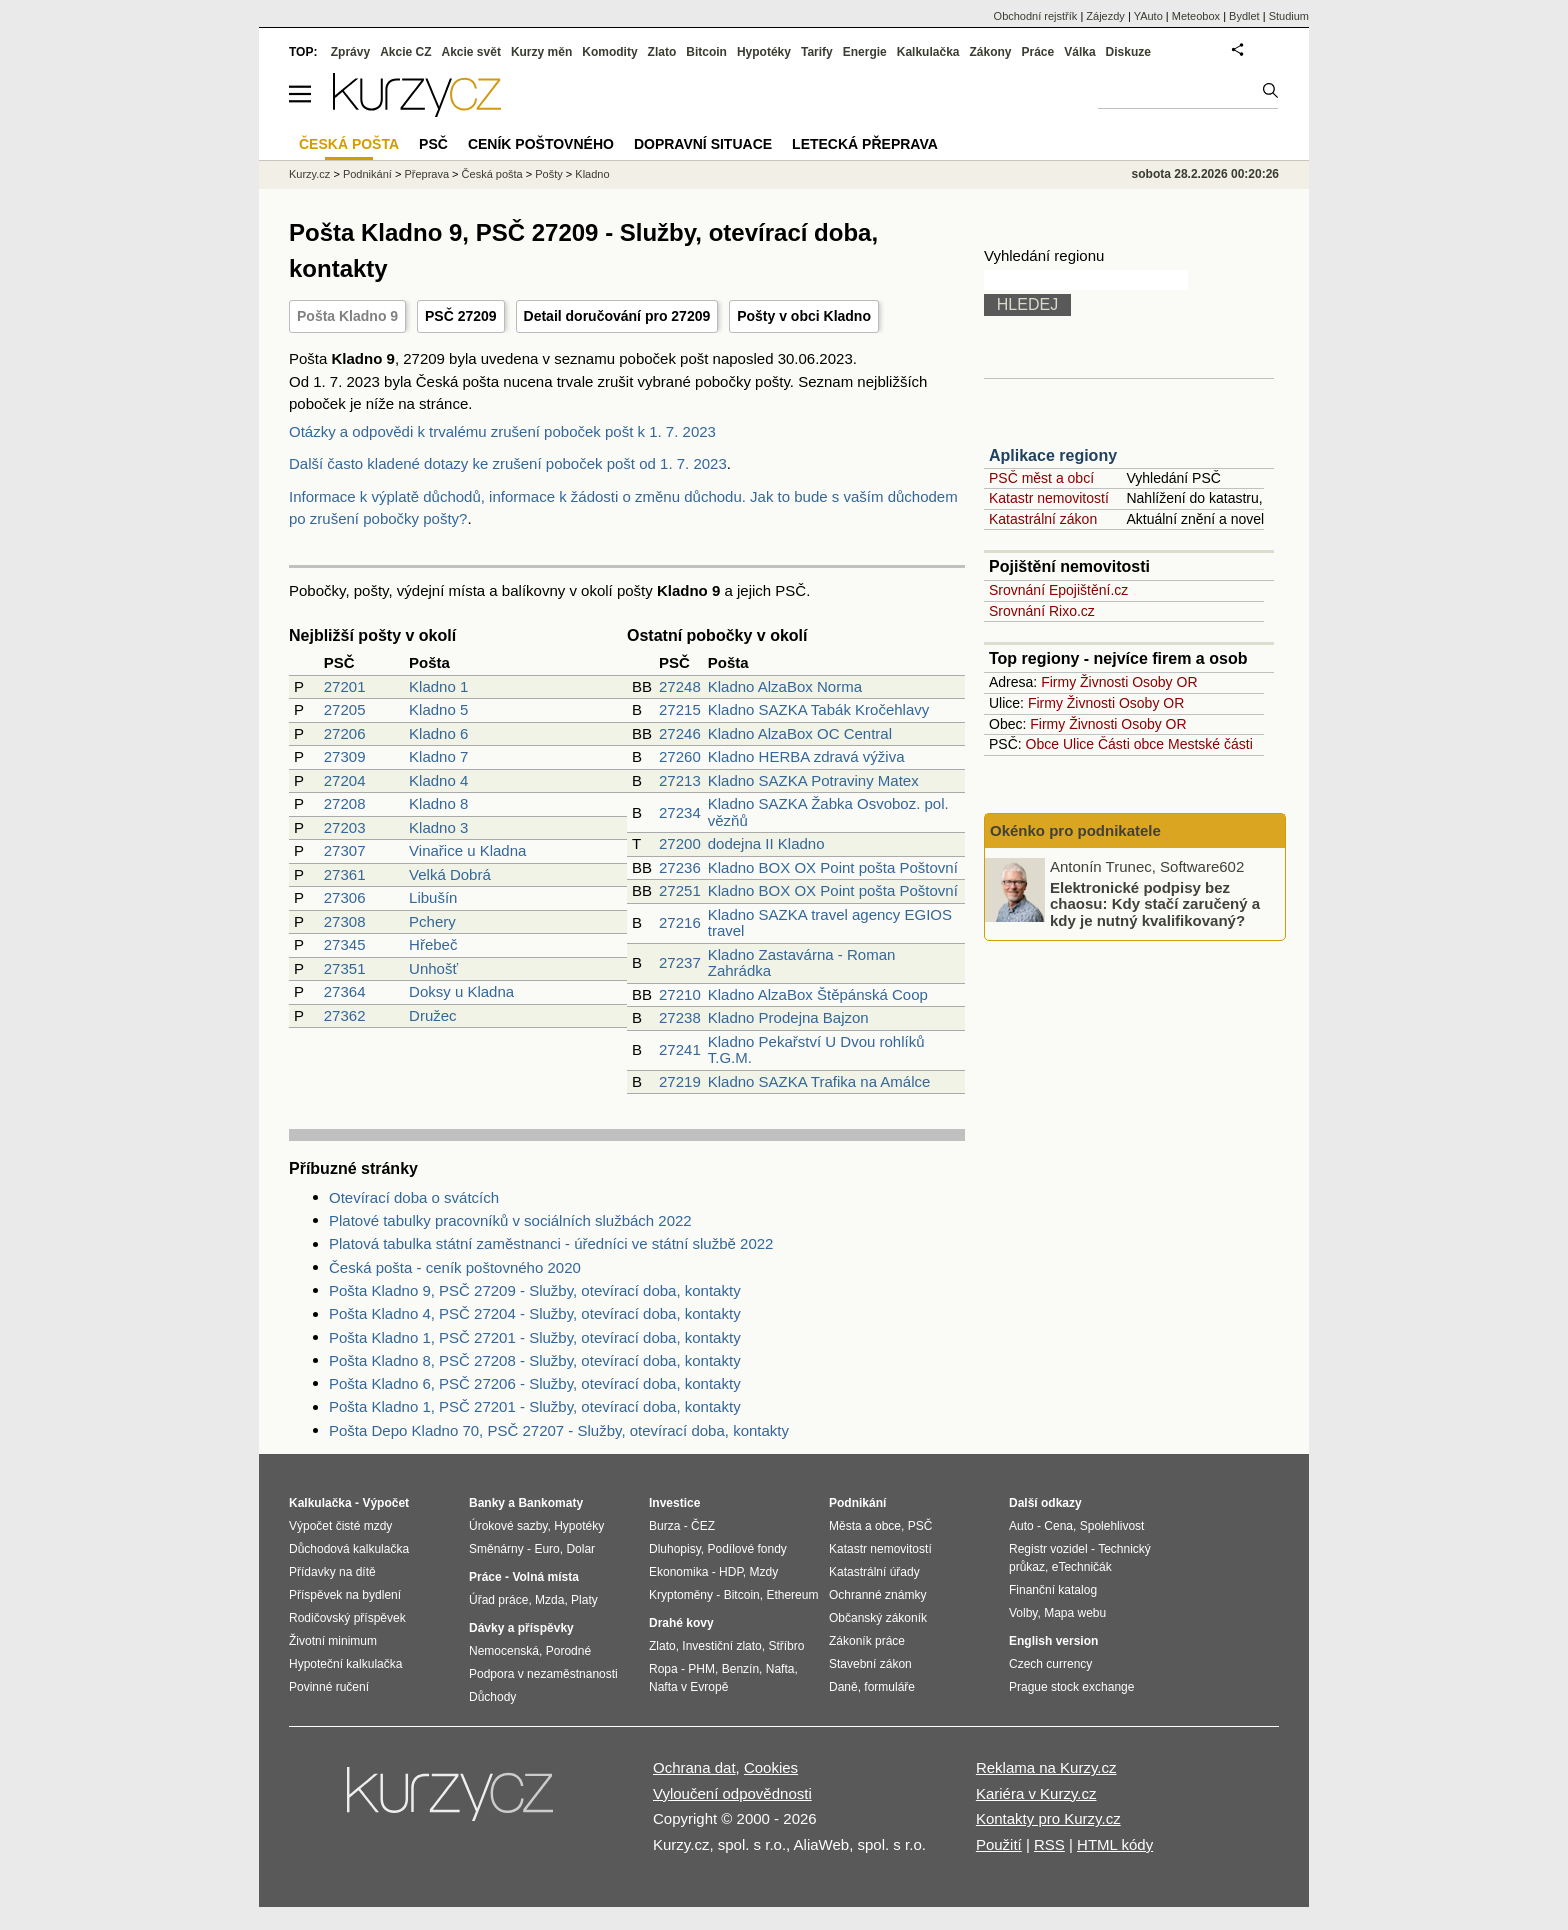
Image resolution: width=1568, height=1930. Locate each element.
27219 (680, 1081)
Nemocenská (504, 1651)
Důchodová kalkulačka (349, 1549)
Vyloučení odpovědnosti (732, 1793)
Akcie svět (471, 52)
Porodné (568, 1651)
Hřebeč (433, 944)
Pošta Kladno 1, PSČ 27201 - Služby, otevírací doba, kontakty (535, 1337)
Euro (546, 1549)
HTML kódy (1115, 1844)
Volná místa (545, 1577)
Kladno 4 (438, 780)
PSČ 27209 (461, 316)
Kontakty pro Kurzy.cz (1048, 1818)
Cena (1058, 1526)
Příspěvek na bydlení (345, 1595)
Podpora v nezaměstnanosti (543, 1674)
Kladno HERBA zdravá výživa (806, 756)
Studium (1289, 16)
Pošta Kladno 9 (347, 316)
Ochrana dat (694, 1767)
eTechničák (1082, 1567)
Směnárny (496, 1549)
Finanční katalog (1053, 1590)
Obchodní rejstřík (1036, 16)
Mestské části (1210, 744)
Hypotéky (764, 52)
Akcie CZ (405, 52)
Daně (843, 1687)
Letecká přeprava (865, 144)
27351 (345, 968)
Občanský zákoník (878, 1618)
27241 (680, 1049)
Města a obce (865, 1526)
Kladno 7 (438, 756)
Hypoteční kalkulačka (345, 1664)
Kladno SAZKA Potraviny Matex (813, 780)
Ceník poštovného (541, 144)
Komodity (609, 52)
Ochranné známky (877, 1595)
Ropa (663, 1669)
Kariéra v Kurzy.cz (1036, 1793)
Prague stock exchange (1071, 1687)
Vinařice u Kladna (467, 850)
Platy (584, 1600)
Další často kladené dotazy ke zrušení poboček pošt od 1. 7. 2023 (508, 463)
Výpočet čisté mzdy (340, 1526)
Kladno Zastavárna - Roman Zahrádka (802, 963)
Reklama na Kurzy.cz (1046, 1767)
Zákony (990, 52)
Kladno (592, 174)
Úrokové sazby (508, 1526)
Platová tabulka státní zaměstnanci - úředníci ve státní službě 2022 (551, 1243)
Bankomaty (550, 1503)
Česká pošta (492, 174)
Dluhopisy (675, 1549)
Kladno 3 (438, 827)
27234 (680, 812)
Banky (487, 1503)
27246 (680, 733)
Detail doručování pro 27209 (617, 316)
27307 (345, 850)
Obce (1042, 744)
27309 (345, 756)
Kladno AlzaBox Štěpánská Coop (818, 994)
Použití (999, 1844)
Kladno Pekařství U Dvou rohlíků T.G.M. (816, 1050)
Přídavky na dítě (332, 1572)
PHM (701, 1669)
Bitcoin (706, 52)
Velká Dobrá (450, 874)
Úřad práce (498, 1600)
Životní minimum (333, 1641)
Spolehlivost (1112, 1526)
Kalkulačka (928, 52)
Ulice (1078, 744)
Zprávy (350, 52)
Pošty (549, 174)
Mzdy (764, 1572)
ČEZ (703, 1526)
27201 (345, 686)
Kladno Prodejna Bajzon (788, 1017)
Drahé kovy (681, 1623)
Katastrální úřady (874, 1572)
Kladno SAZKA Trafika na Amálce (819, 1081)
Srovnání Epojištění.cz (1058, 590)
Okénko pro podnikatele (1075, 830)
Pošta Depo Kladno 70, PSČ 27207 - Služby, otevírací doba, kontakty (559, 1430)
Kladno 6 (438, 733)
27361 (345, 874)
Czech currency (1050, 1664)
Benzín (740, 1669)
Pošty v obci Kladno (804, 316)
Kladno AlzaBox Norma (785, 686)
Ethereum (792, 1595)
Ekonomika (678, 1572)
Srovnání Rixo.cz (1042, 611)
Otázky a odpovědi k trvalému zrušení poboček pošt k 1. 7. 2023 (502, 431)
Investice (674, 1503)
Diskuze (1128, 52)
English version (1053, 1641)
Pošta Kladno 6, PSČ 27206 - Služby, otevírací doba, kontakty (535, 1383)
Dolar (580, 1549)
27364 (345, 991)
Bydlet (1244, 16)
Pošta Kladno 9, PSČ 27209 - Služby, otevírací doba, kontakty (535, 1290)
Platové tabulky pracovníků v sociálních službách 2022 (510, 1220)
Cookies (771, 1767)
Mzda (549, 1600)
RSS (1049, 1844)
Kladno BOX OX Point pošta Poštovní (833, 867)
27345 (345, 944)
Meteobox (1196, 16)
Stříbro (786, 1646)
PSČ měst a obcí (1041, 478)
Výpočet (385, 1503)
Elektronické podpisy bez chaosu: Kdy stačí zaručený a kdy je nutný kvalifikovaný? (1155, 903)
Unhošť (433, 968)
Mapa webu (1075, 1613)
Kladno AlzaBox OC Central (800, 733)
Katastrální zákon (1043, 519)
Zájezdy (1105, 16)
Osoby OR (1164, 682)
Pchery (432, 921)
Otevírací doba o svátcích (414, 1197)
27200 (680, 843)
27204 (345, 780)
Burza (664, 1526)
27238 (680, 1017)
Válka (1079, 52)
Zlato (662, 52)
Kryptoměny (681, 1595)
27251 (680, 890)
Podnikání (367, 174)
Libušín (433, 897)
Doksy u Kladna (461, 991)
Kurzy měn (541, 52)
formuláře (889, 1687)
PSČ (433, 144)
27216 (680, 922)
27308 (345, 921)
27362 (345, 1015)
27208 (345, 803)
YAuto (1148, 16)
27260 (680, 756)
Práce (1038, 52)
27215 (680, 709)
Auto (1021, 1526)
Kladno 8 (438, 803)
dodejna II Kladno (766, 843)
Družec (433, 1015)
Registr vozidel (1048, 1549)
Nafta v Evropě (688, 1687)
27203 (345, 827)
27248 (680, 686)
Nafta (780, 1669)
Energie (865, 52)
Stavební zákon (870, 1664)
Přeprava (426, 174)
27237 (680, 962)
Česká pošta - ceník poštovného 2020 (455, 1267)
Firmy (1058, 682)
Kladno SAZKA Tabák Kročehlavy (819, 709)
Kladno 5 (438, 709)
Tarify (817, 52)
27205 (345, 709)
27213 (680, 780)
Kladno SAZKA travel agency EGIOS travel (830, 923)
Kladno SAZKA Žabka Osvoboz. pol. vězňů (828, 812)
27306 (345, 897)
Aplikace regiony (1053, 455)
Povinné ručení (329, 1687)
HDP (731, 1572)
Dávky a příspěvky (521, 1628)
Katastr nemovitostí (1049, 498)
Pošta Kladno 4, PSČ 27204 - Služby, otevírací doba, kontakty (535, 1313)
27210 (680, 994)
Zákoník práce (867, 1641)
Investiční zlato (721, 1646)
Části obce (1131, 744)
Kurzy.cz (309, 174)
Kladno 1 (438, 686)
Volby (1023, 1613)
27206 (345, 733)
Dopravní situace (703, 144)
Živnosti (1104, 682)
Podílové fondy (746, 1549)
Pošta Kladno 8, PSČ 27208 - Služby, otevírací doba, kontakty (535, 1360)
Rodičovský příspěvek (347, 1618)
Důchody (492, 1697)
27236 (680, 867)
